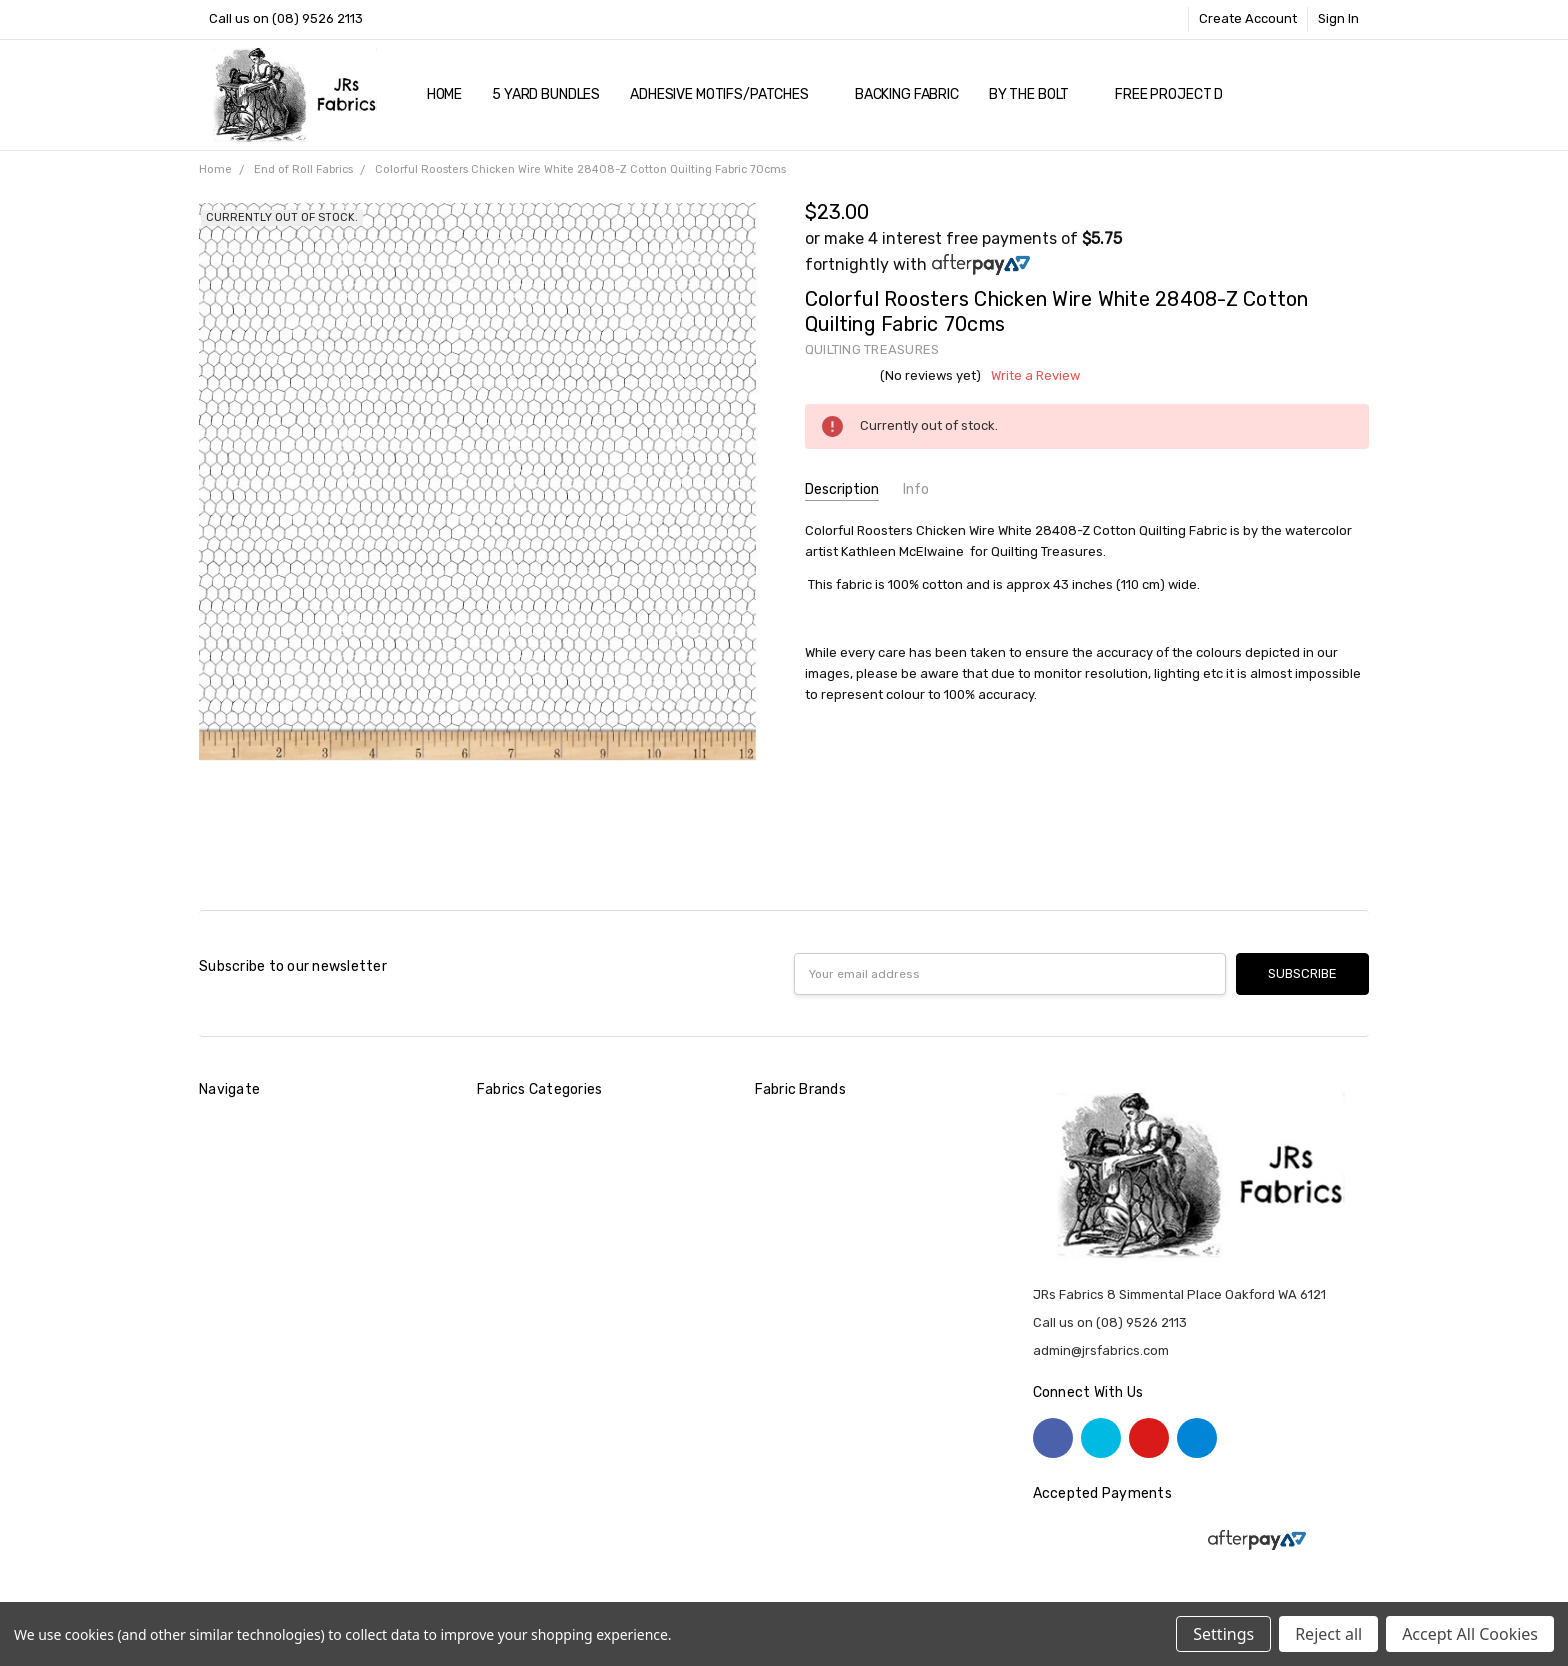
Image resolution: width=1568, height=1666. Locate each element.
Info (916, 489)
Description (842, 489)
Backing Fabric (907, 94)
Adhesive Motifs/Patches (727, 94)
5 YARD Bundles (546, 94)
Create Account (1248, 18)
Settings (1223, 1634)
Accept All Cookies (1470, 1634)
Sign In (1338, 18)
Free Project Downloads (1204, 94)
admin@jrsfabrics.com (1101, 1350)
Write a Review (1035, 376)
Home (444, 94)
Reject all (1328, 1634)
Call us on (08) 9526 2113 (286, 18)
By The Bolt (1037, 94)
